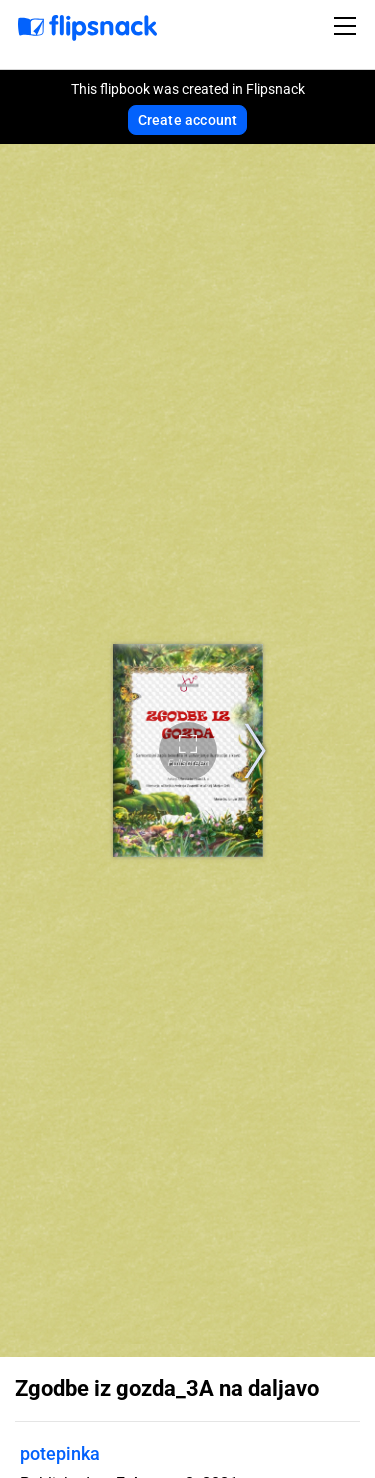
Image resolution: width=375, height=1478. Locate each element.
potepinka (60, 1453)
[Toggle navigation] (348, 26)
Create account (188, 120)
